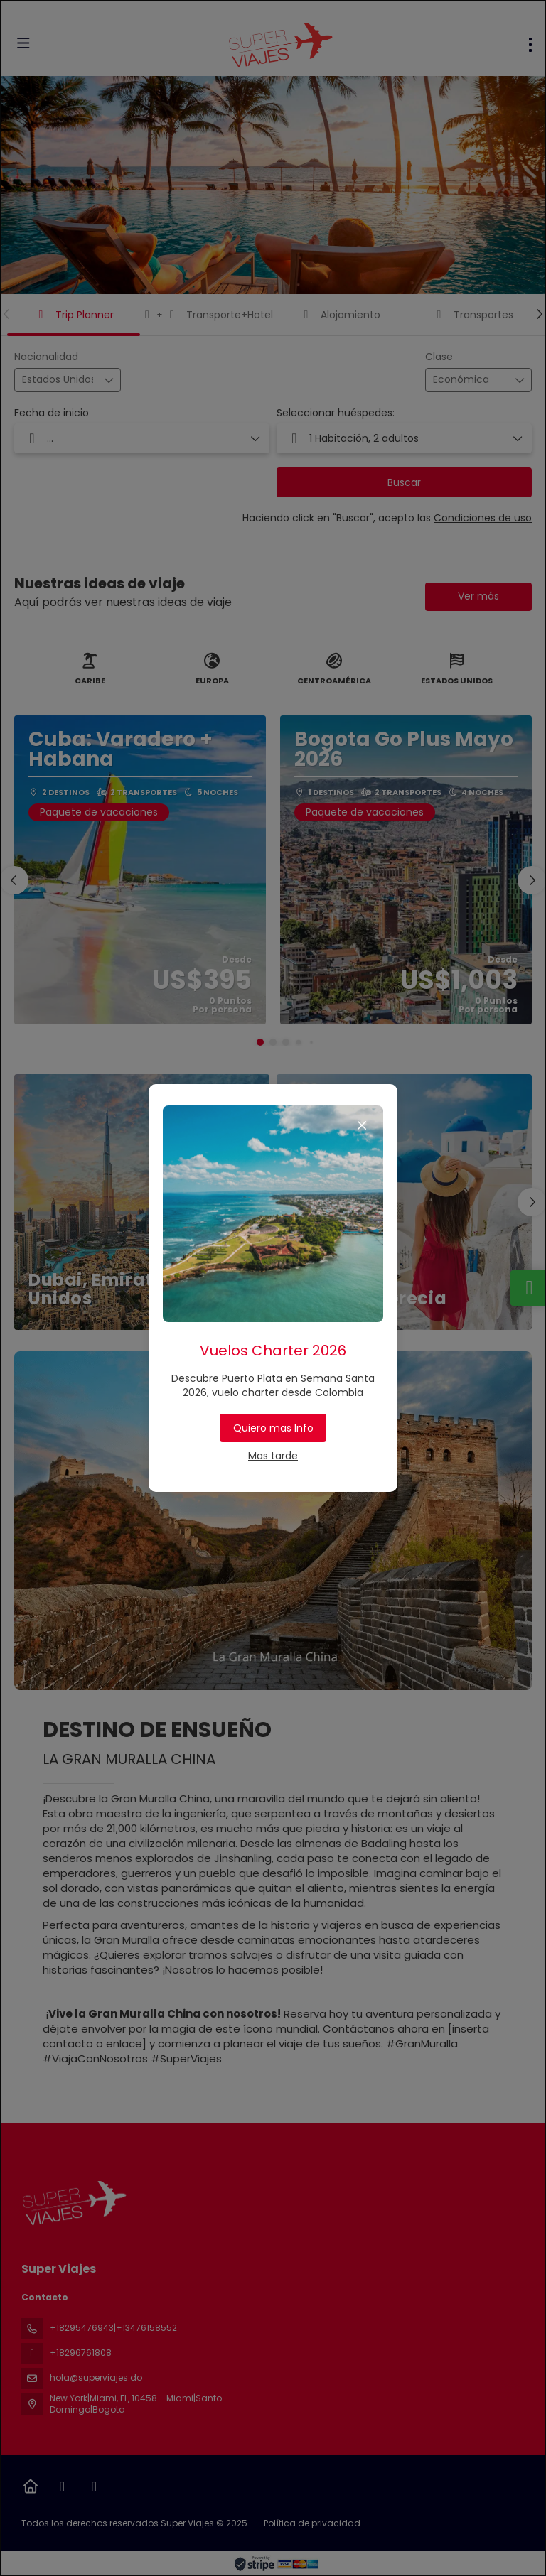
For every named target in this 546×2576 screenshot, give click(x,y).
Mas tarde (273, 1456)
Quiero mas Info (273, 1428)
